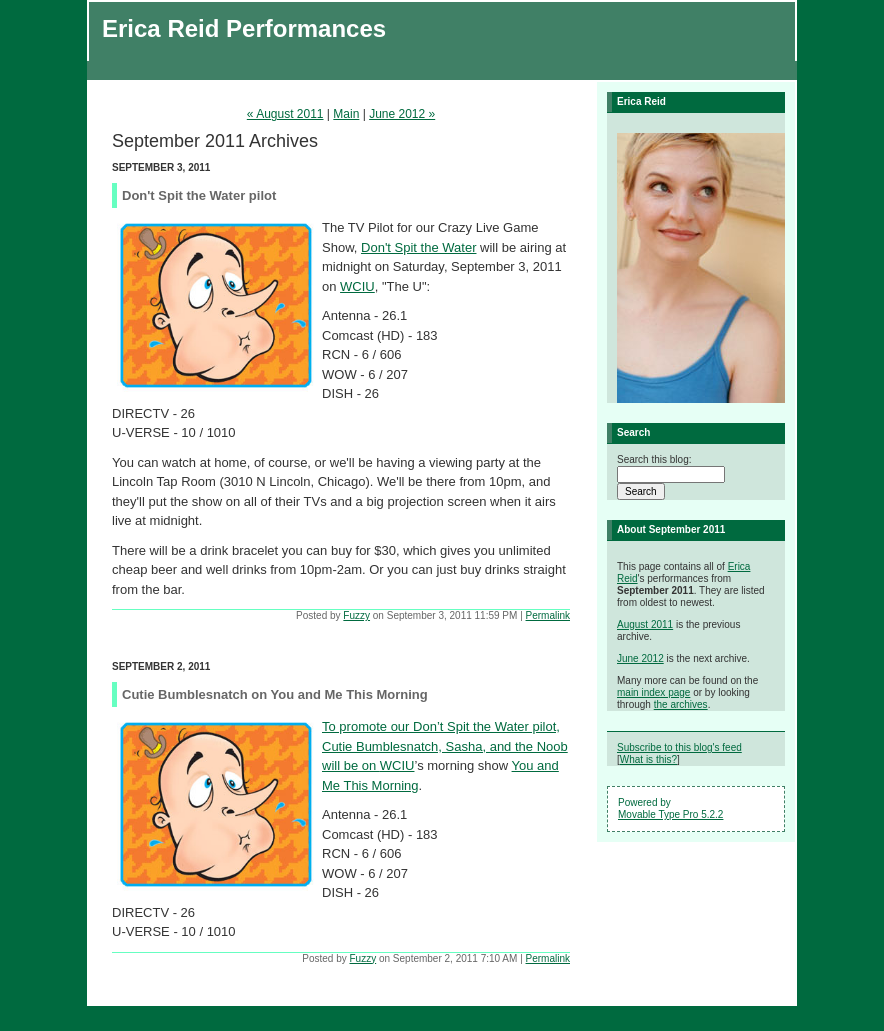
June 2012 (640, 658)
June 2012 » (402, 114)
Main (346, 114)
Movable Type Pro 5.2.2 (670, 814)
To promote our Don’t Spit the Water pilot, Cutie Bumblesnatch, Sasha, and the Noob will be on (445, 746)
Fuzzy (356, 615)
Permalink (548, 615)
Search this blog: (654, 459)
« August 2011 (285, 114)
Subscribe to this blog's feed (679, 747)
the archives (681, 704)
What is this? (648, 759)
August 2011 (645, 624)
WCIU (357, 286)
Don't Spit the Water (418, 247)
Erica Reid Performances (244, 28)
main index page (653, 692)
